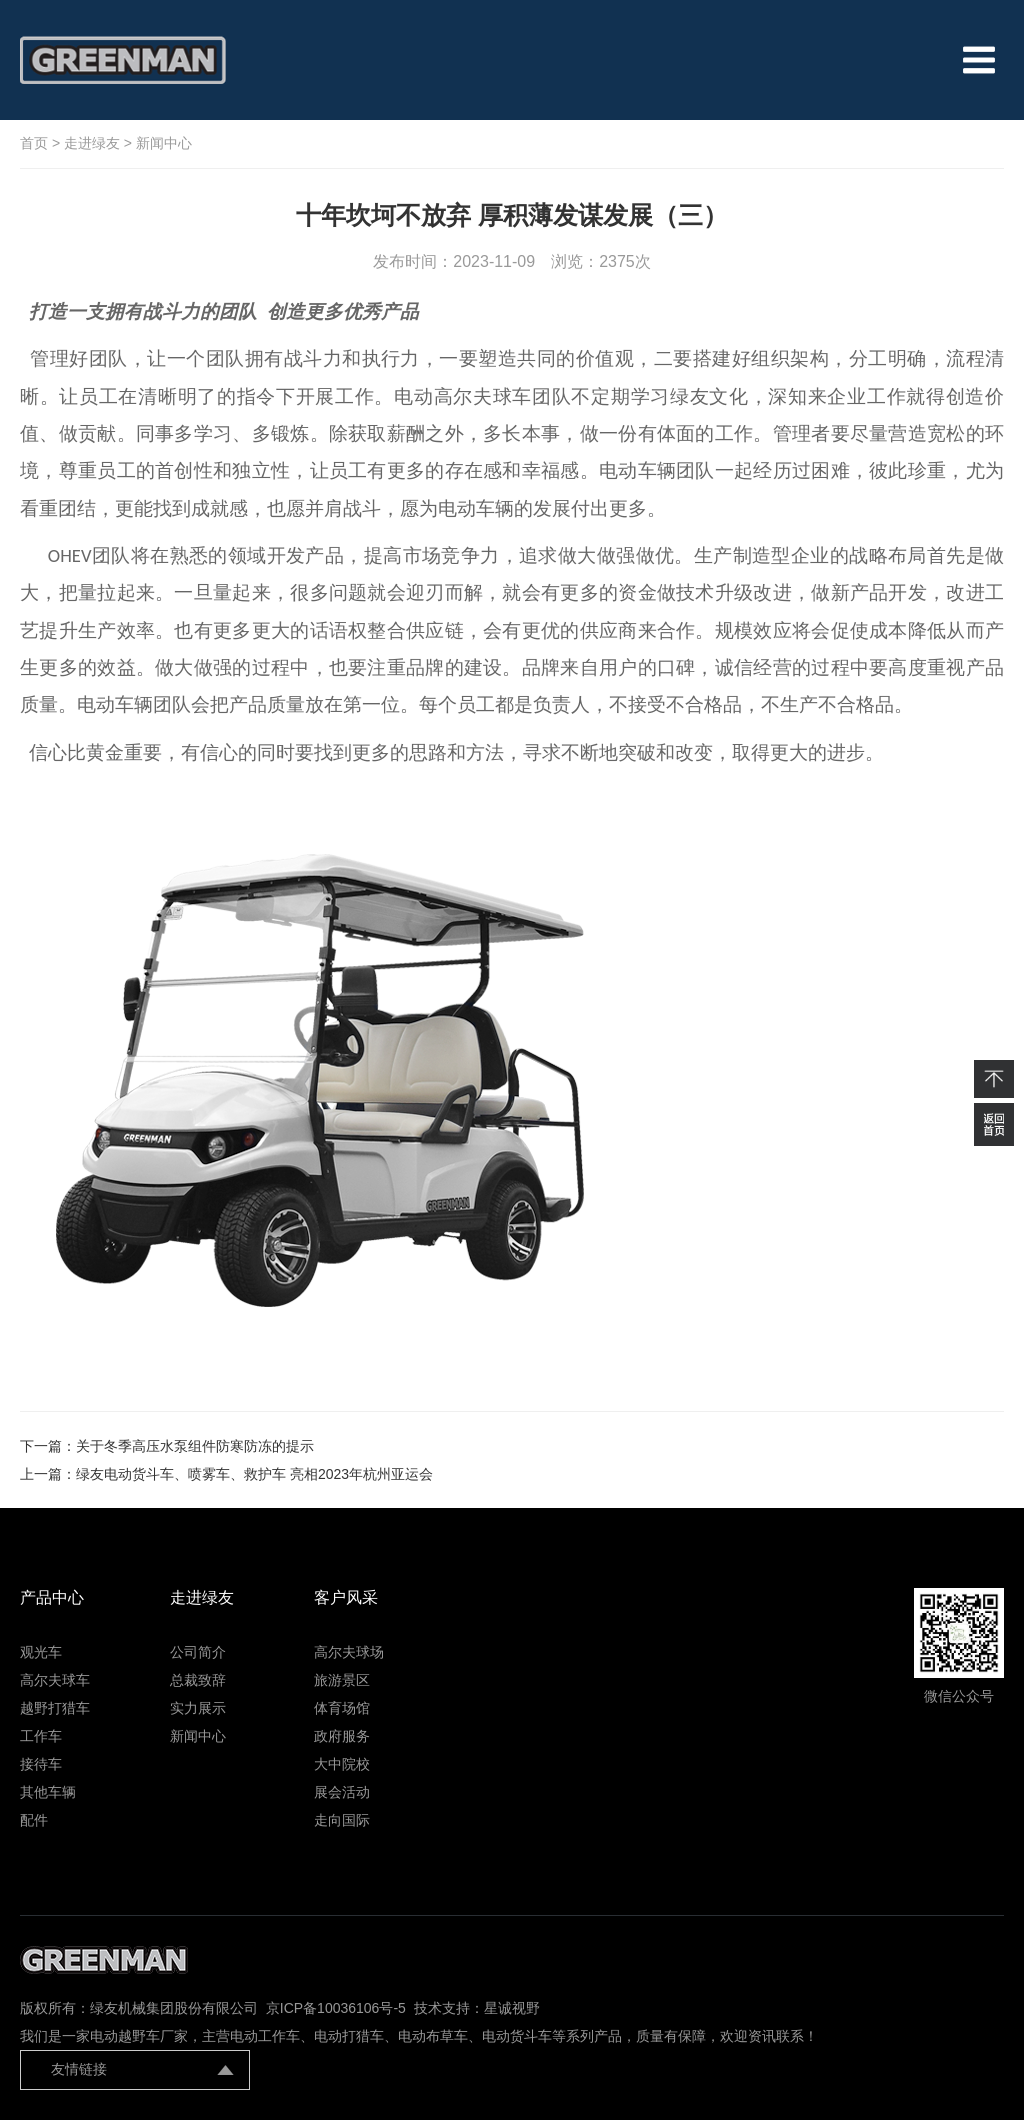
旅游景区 (342, 1680)
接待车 (41, 1764)
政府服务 (342, 1736)
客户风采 (346, 1597)
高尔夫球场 (349, 1652)
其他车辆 (48, 1792)
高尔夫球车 (55, 1680)
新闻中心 (164, 143)
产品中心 (52, 1597)
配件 (34, 1820)
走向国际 (342, 1820)
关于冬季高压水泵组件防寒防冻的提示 (195, 1446)
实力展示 (198, 1708)
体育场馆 (342, 1708)
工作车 (41, 1736)
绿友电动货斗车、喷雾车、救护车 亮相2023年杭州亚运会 (254, 1474)
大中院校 (342, 1764)
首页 (34, 143)
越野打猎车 (55, 1708)
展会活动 (342, 1792)
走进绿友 (92, 143)
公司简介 (198, 1652)
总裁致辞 (198, 1680)
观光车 (41, 1652)
